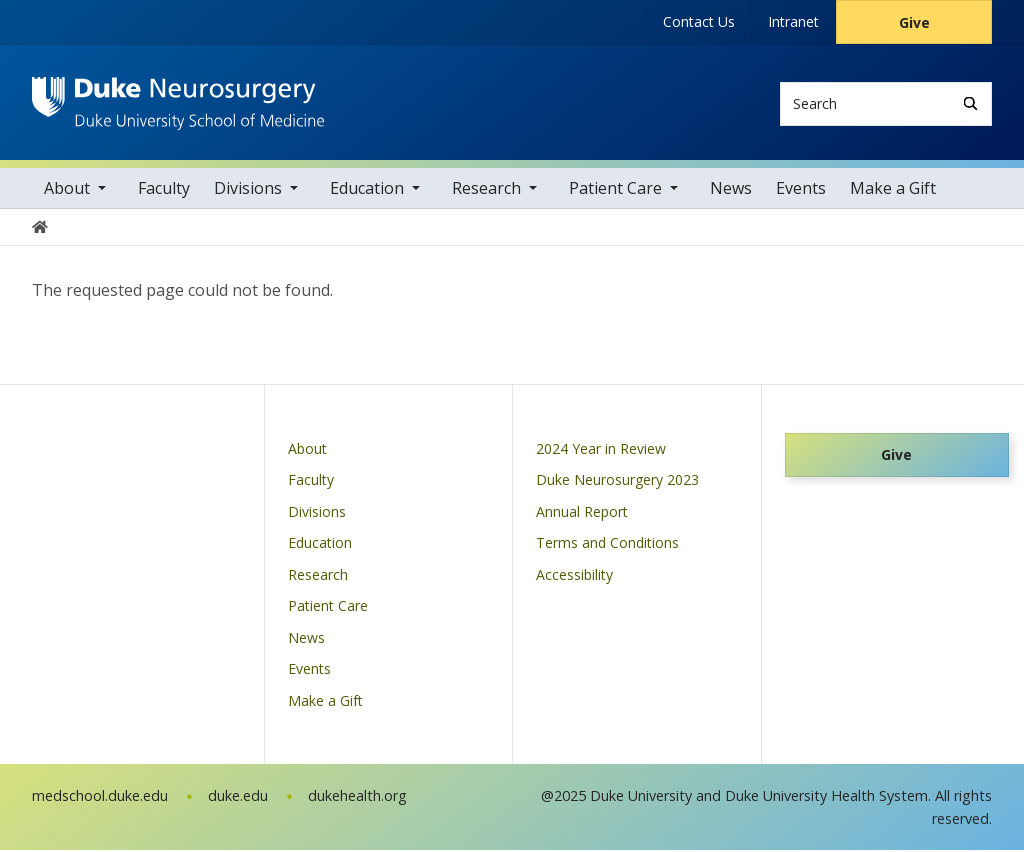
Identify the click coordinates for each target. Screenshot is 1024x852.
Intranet (793, 21)
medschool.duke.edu (100, 797)
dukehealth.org (357, 797)
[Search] (970, 103)
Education (367, 190)
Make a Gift (893, 190)
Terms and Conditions (607, 544)
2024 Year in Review (601, 450)
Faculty (164, 190)
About (67, 190)
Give (914, 22)
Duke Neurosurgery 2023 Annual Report (617, 497)
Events (801, 190)
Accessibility (574, 576)
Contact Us (699, 21)
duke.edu (238, 797)
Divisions (248, 190)
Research (486, 190)
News (731, 190)
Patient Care (615, 190)
